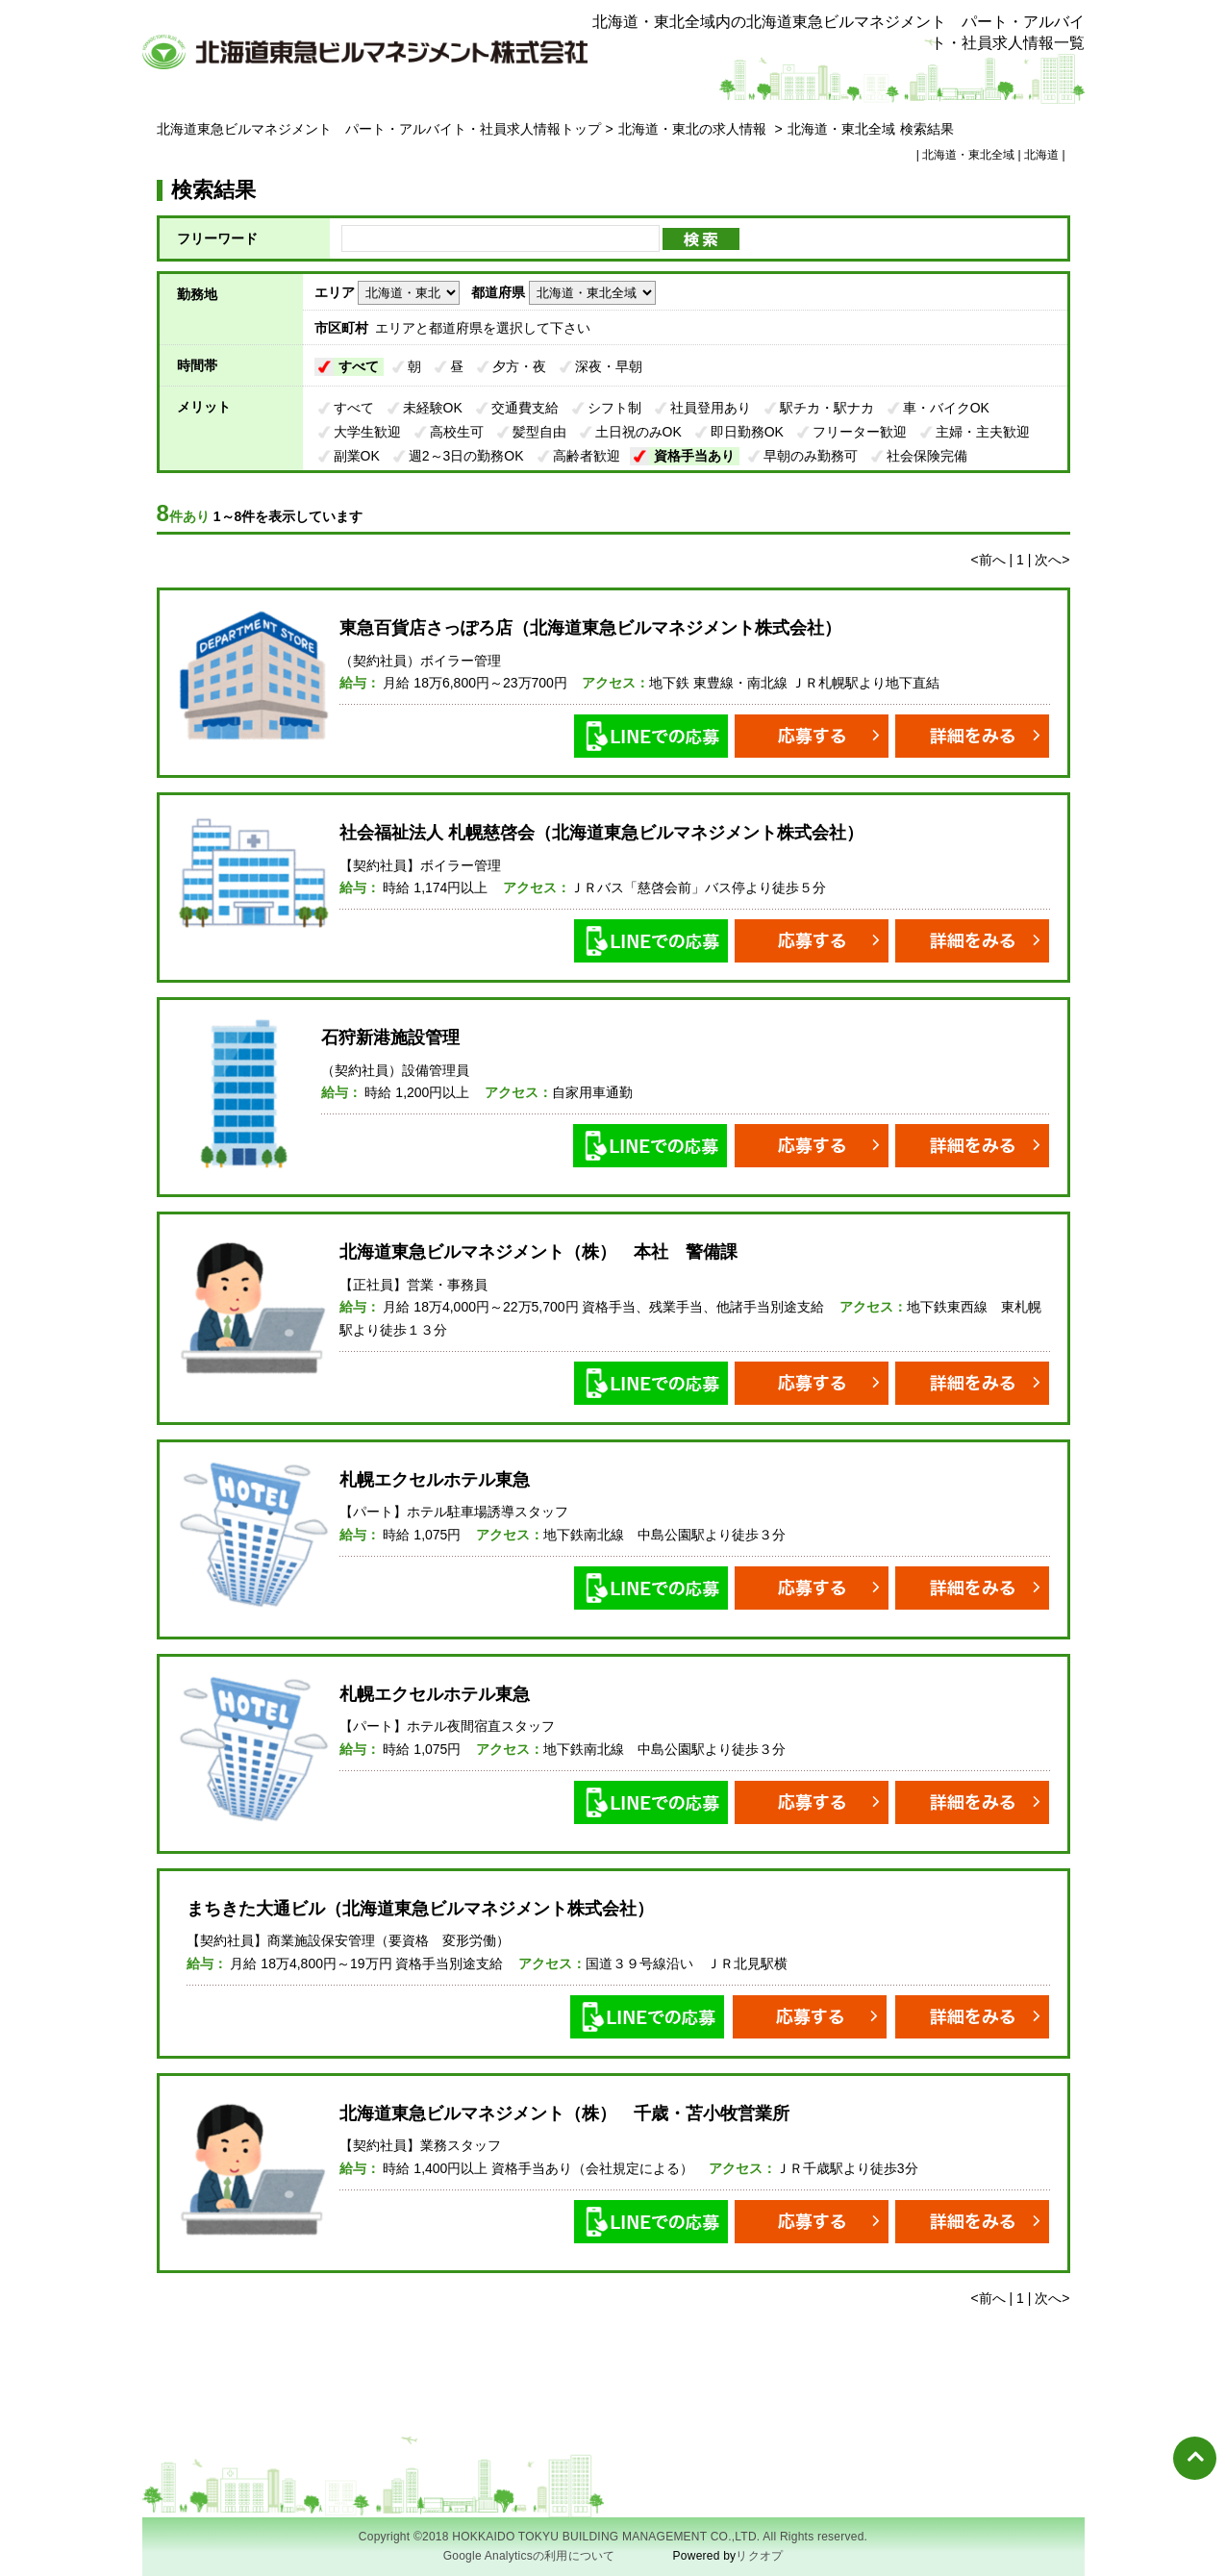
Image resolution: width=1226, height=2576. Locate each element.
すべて (358, 366)
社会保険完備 (927, 455)
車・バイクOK (946, 407)
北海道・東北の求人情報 (694, 129)
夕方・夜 (519, 366)
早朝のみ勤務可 (810, 455)
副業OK (357, 455)
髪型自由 (539, 431)
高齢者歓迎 (586, 455)
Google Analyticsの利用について (529, 2556)
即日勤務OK (747, 431)
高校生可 (457, 431)
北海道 (1041, 155)
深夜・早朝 (608, 366)
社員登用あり (710, 407)
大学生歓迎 (367, 431)
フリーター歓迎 (860, 431)
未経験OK (433, 407)
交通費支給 (525, 407)
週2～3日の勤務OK (466, 455)
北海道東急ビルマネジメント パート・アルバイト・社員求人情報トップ (379, 129)
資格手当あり (694, 455)
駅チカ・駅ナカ (827, 407)
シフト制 (614, 407)
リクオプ (759, 2556)
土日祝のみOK (638, 431)
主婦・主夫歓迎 (983, 431)
